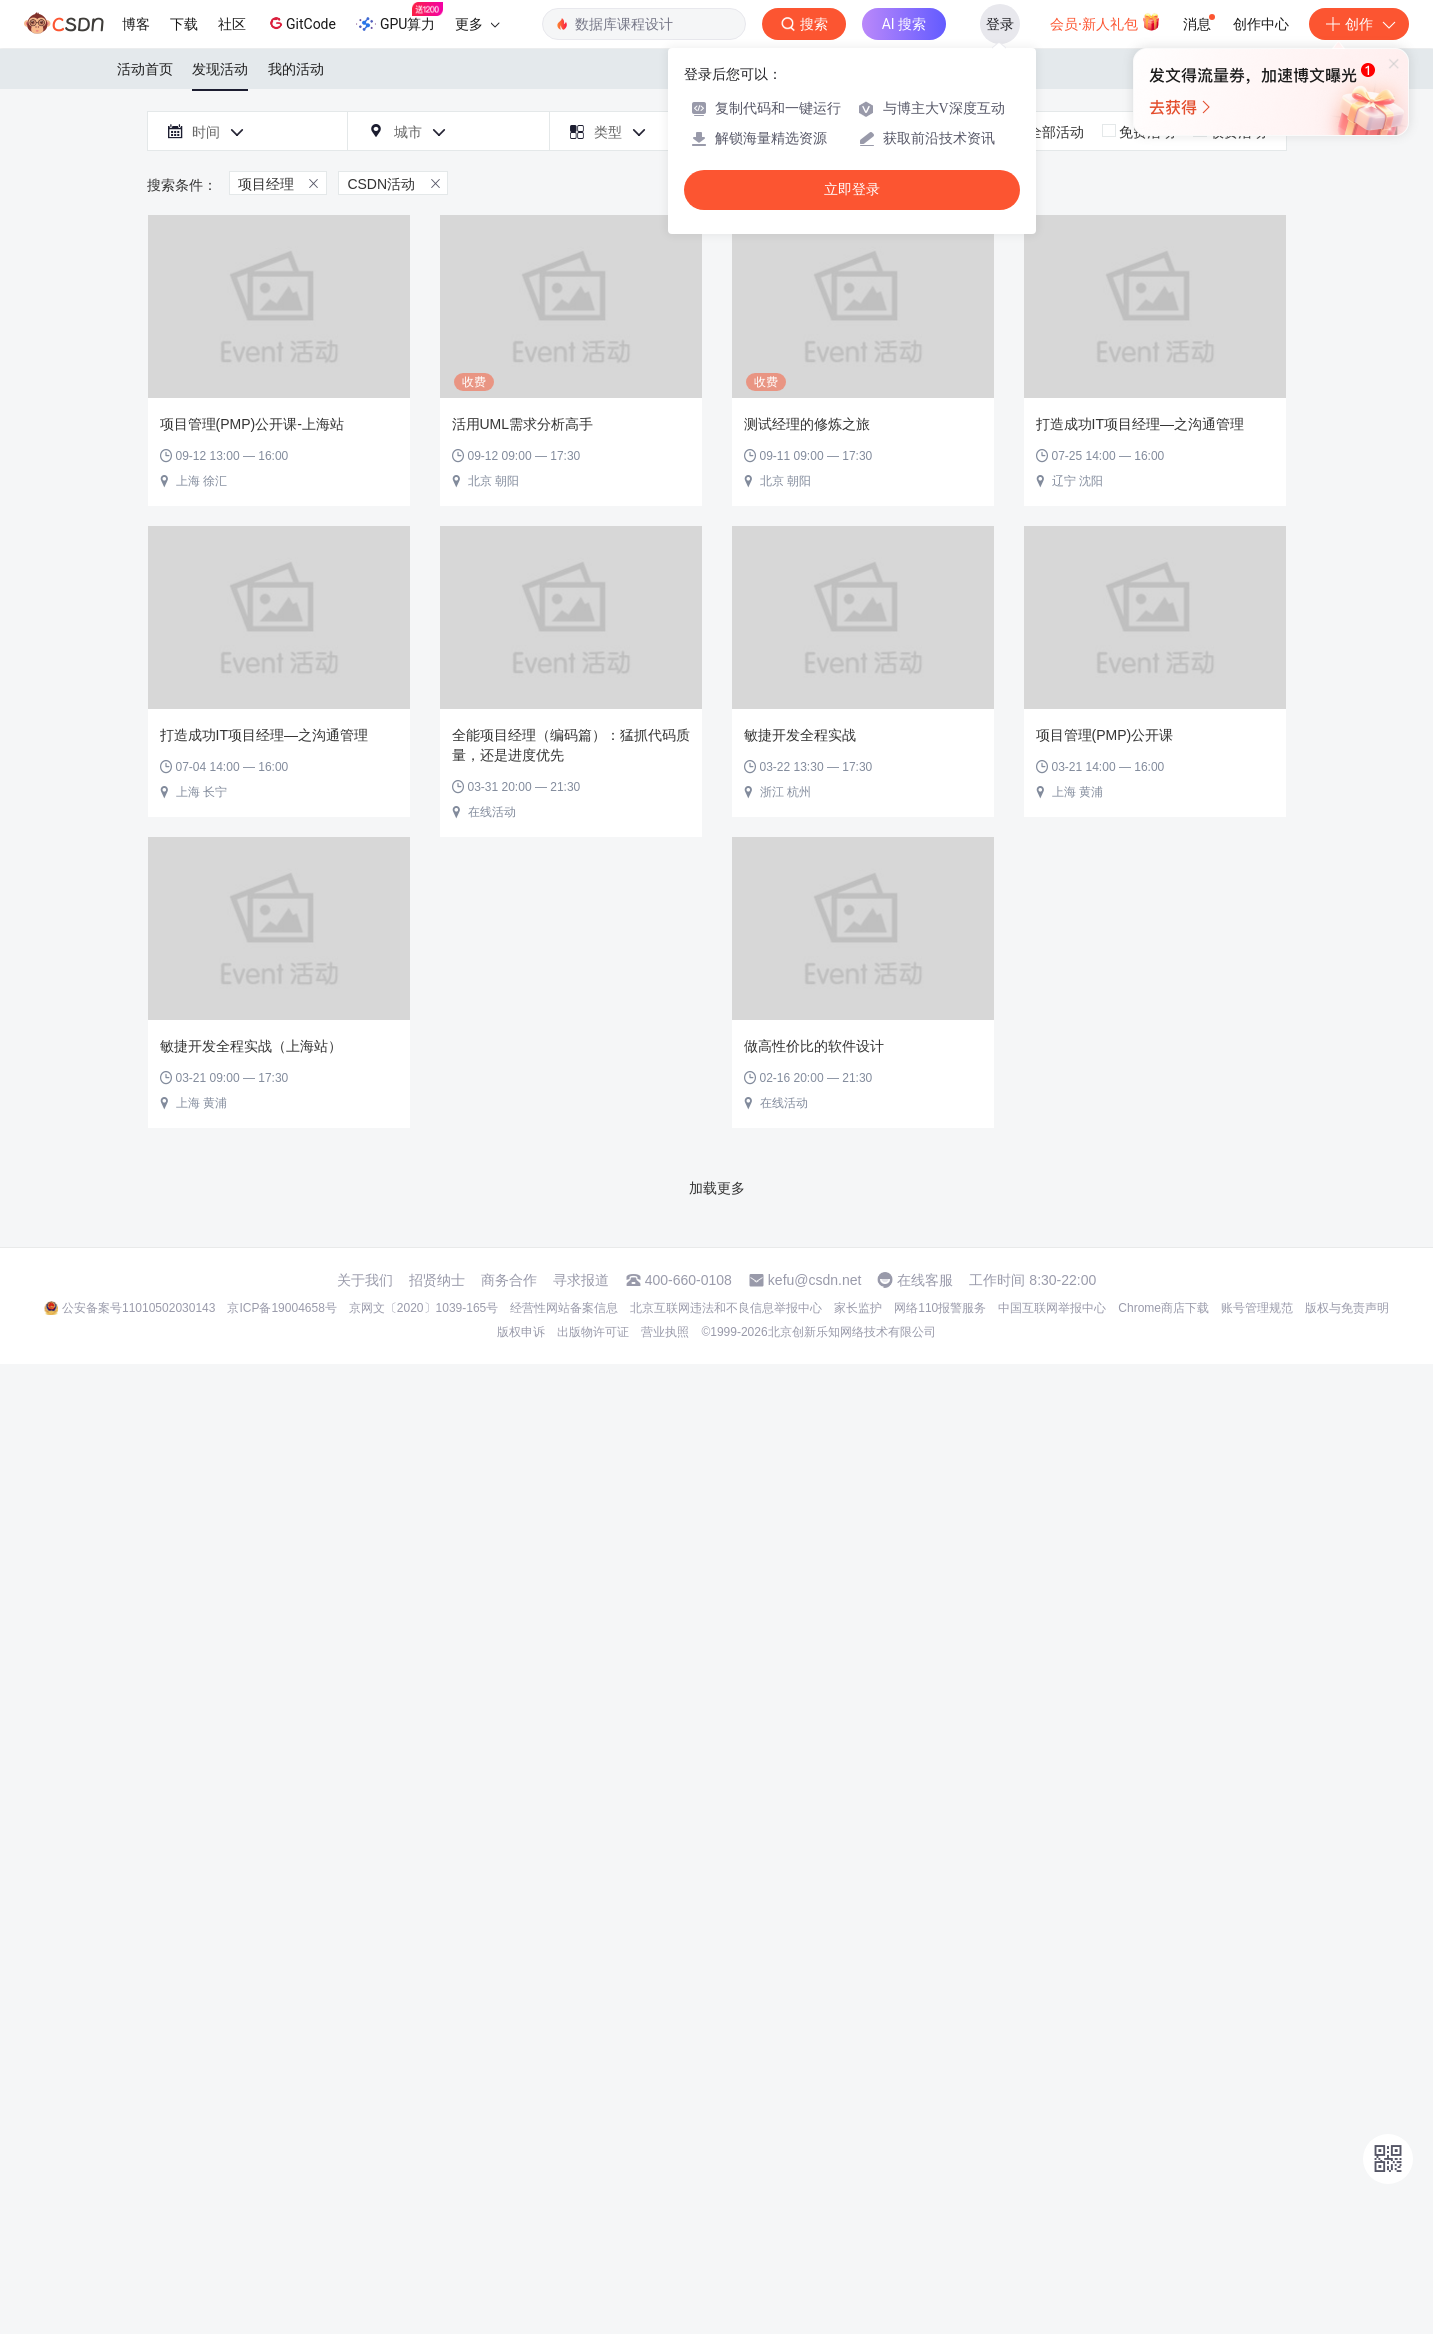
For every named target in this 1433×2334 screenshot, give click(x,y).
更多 (477, 24)
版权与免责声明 (1347, 1308)
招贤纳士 (437, 1280)
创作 (1359, 24)
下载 (184, 24)
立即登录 (852, 189)
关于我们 (365, 1280)
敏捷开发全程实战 (800, 735)
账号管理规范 (1257, 1308)
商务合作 (509, 1280)
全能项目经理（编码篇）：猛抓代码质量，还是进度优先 (571, 745)
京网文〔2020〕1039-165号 (423, 1308)
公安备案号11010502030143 (138, 1308)
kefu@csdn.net (815, 1280)
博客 (136, 24)
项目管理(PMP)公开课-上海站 (252, 424)
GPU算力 (399, 18)
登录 (1000, 24)
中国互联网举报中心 (1052, 1308)
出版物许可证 (593, 1332)
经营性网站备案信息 (564, 1308)
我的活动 (296, 69)
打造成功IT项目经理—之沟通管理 (1140, 424)
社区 (232, 24)
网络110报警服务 (940, 1308)
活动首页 (145, 69)
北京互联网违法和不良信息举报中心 (726, 1308)
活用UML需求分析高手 (523, 424)
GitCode (301, 23)
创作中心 (1261, 24)
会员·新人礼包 (1105, 22)
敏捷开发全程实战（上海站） (251, 1046)
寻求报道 (581, 1280)
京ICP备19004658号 (281, 1308)
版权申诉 (521, 1332)
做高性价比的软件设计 (814, 1046)
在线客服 (925, 1280)
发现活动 (220, 69)
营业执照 (665, 1332)
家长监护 (858, 1308)
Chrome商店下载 (1163, 1308)
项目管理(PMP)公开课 (1105, 735)
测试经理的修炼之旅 (807, 424)
